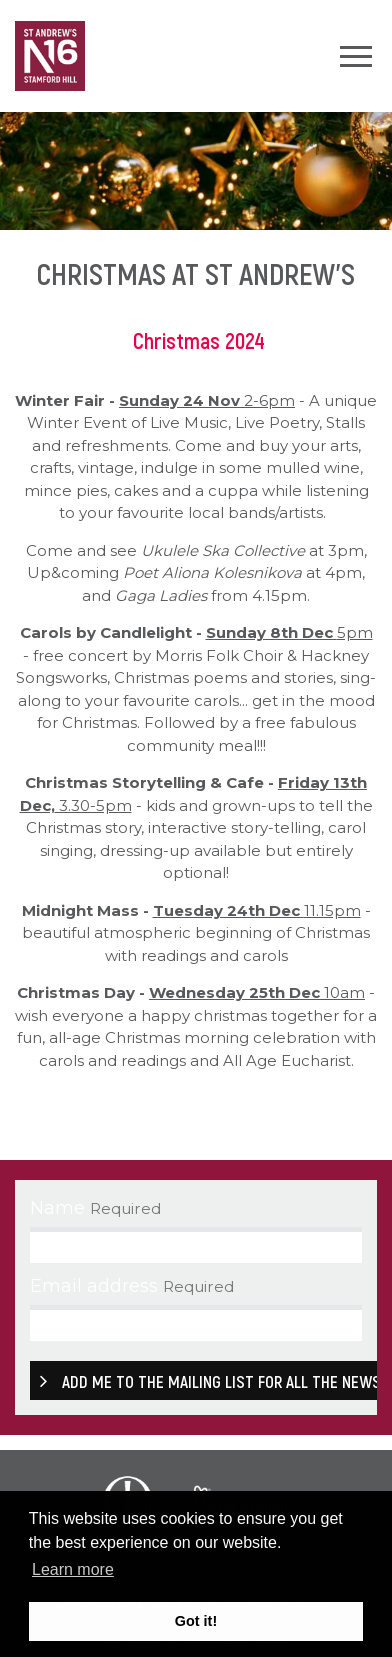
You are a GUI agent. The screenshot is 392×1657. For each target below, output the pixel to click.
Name (57, 1208)
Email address (94, 1286)
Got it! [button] (196, 1621)
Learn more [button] (73, 1569)
